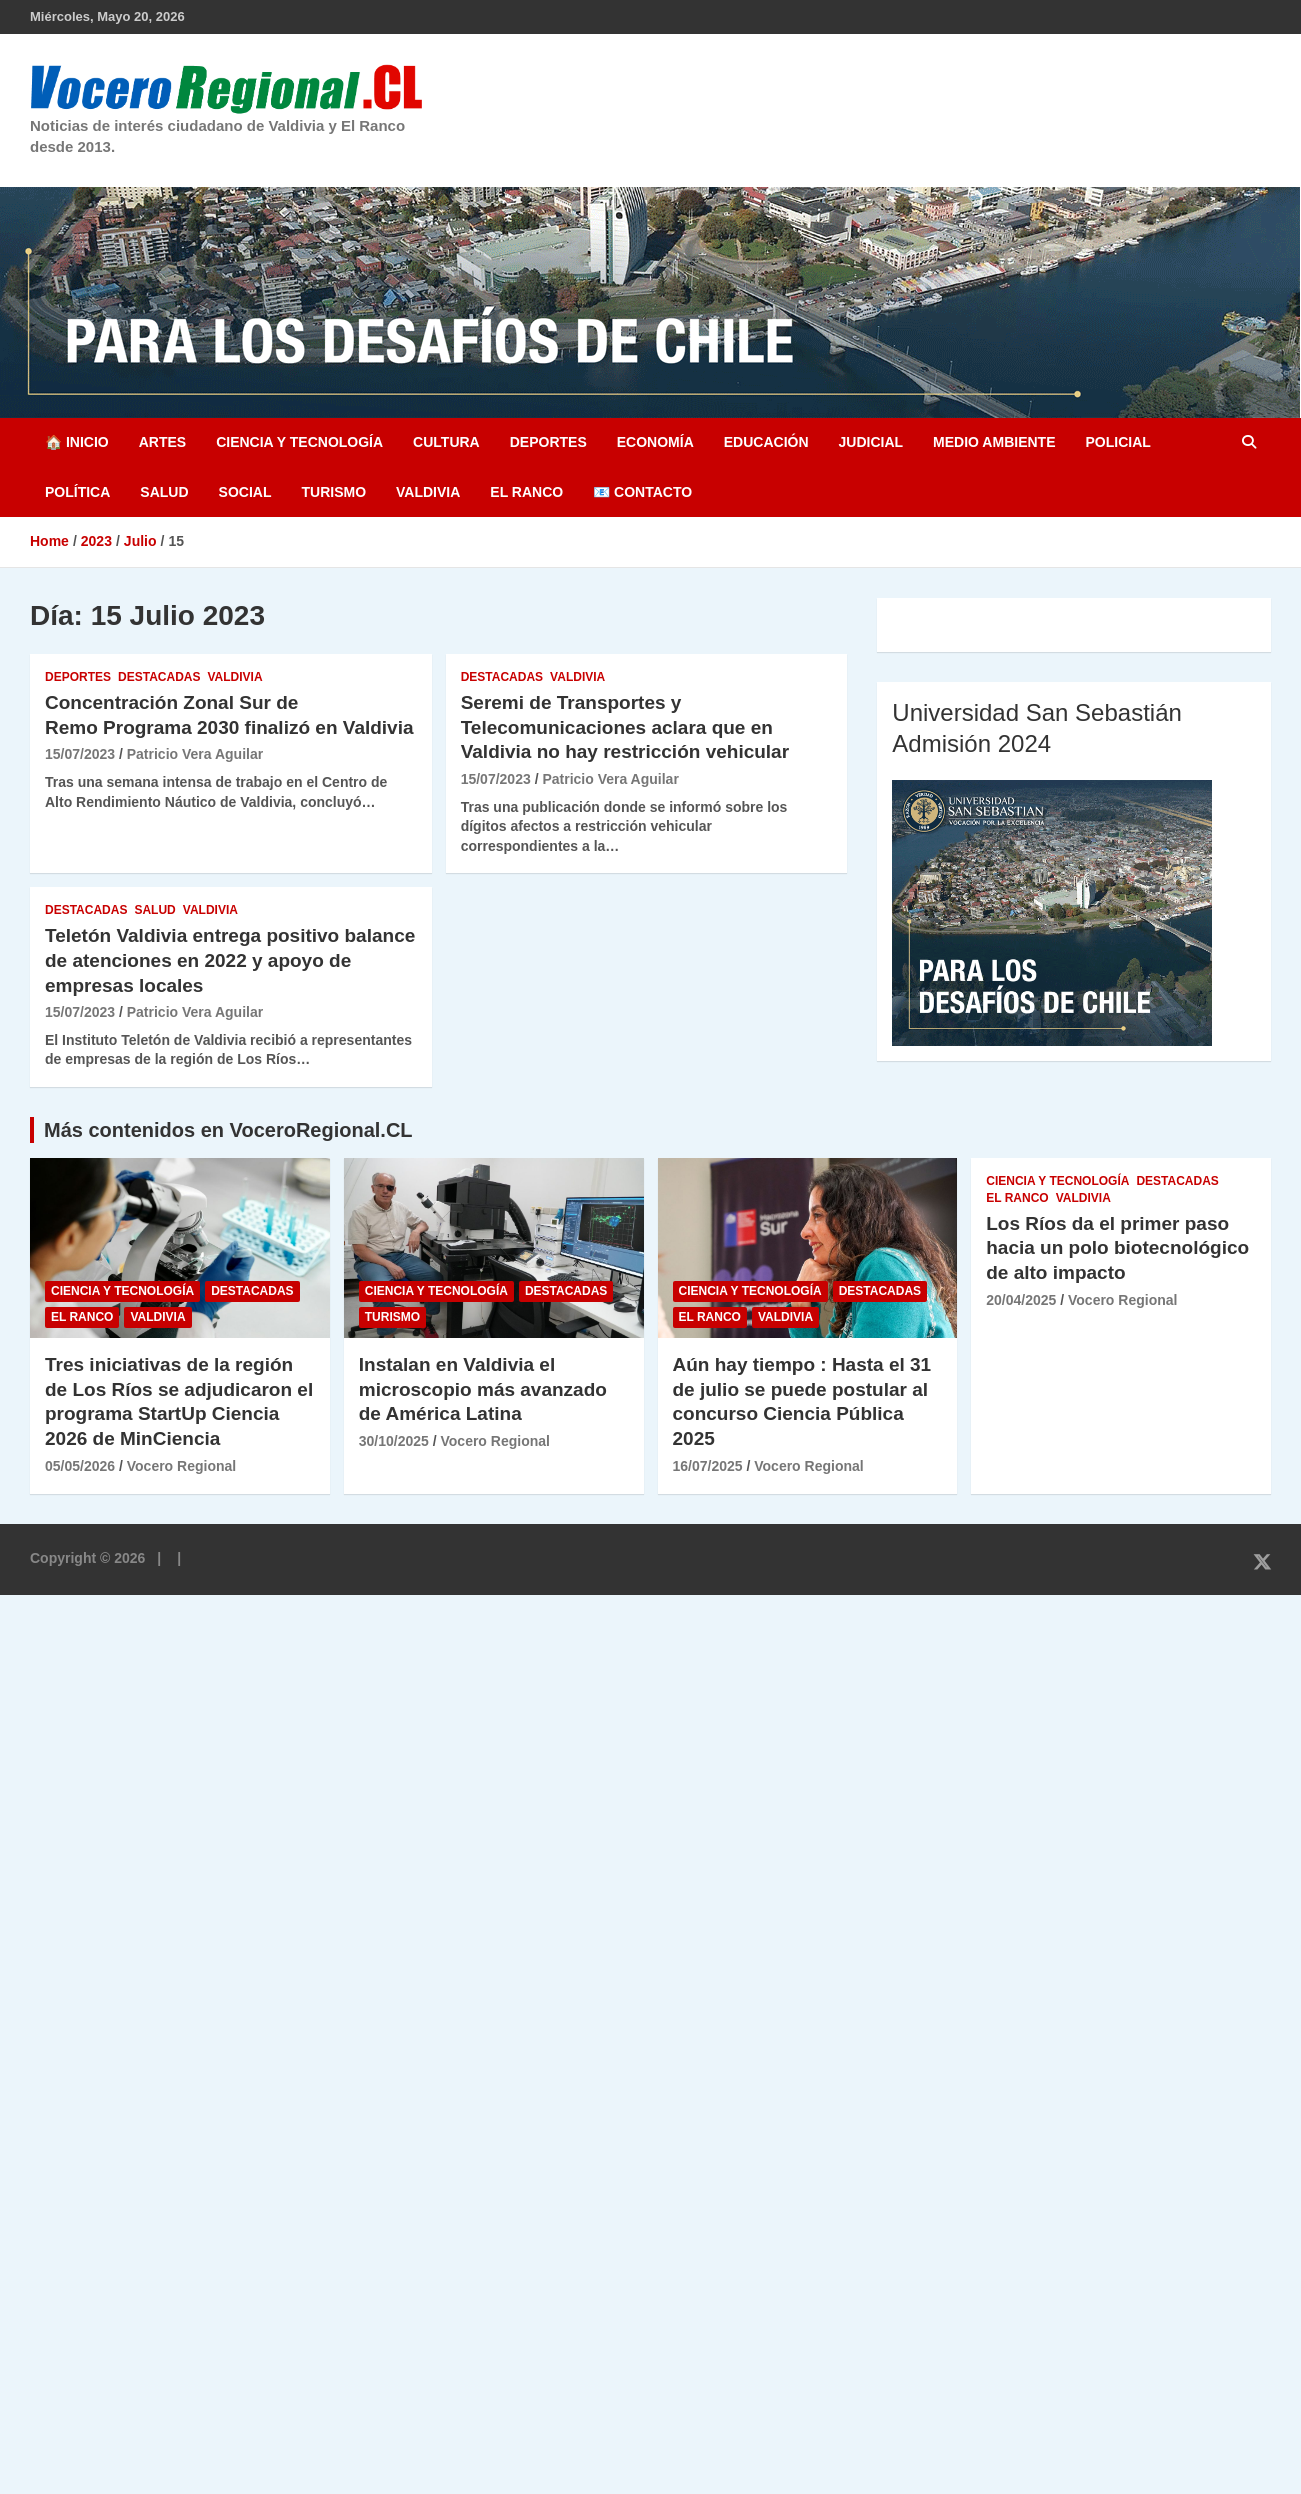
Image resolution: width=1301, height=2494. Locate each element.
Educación (766, 442)
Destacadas (159, 677)
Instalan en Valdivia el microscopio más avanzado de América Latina (483, 1389)
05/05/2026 (80, 1466)
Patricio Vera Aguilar (195, 754)
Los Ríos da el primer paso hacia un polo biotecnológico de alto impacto (1117, 1248)
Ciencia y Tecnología (299, 442)
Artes (162, 442)
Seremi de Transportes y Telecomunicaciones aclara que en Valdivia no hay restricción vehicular (625, 727)
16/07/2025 (708, 1466)
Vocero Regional (181, 1466)
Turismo (333, 492)
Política (77, 492)
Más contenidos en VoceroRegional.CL (228, 1130)
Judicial (871, 442)
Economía (655, 442)
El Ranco (526, 492)
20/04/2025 (1021, 1300)
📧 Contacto (642, 492)
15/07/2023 (80, 754)
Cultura (446, 442)
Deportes (548, 442)
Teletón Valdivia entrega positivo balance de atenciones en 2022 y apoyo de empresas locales (230, 960)
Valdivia (428, 492)
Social (245, 492)
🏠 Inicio (77, 442)
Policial (1117, 442)
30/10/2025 (394, 1441)
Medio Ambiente (994, 442)
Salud (164, 492)
